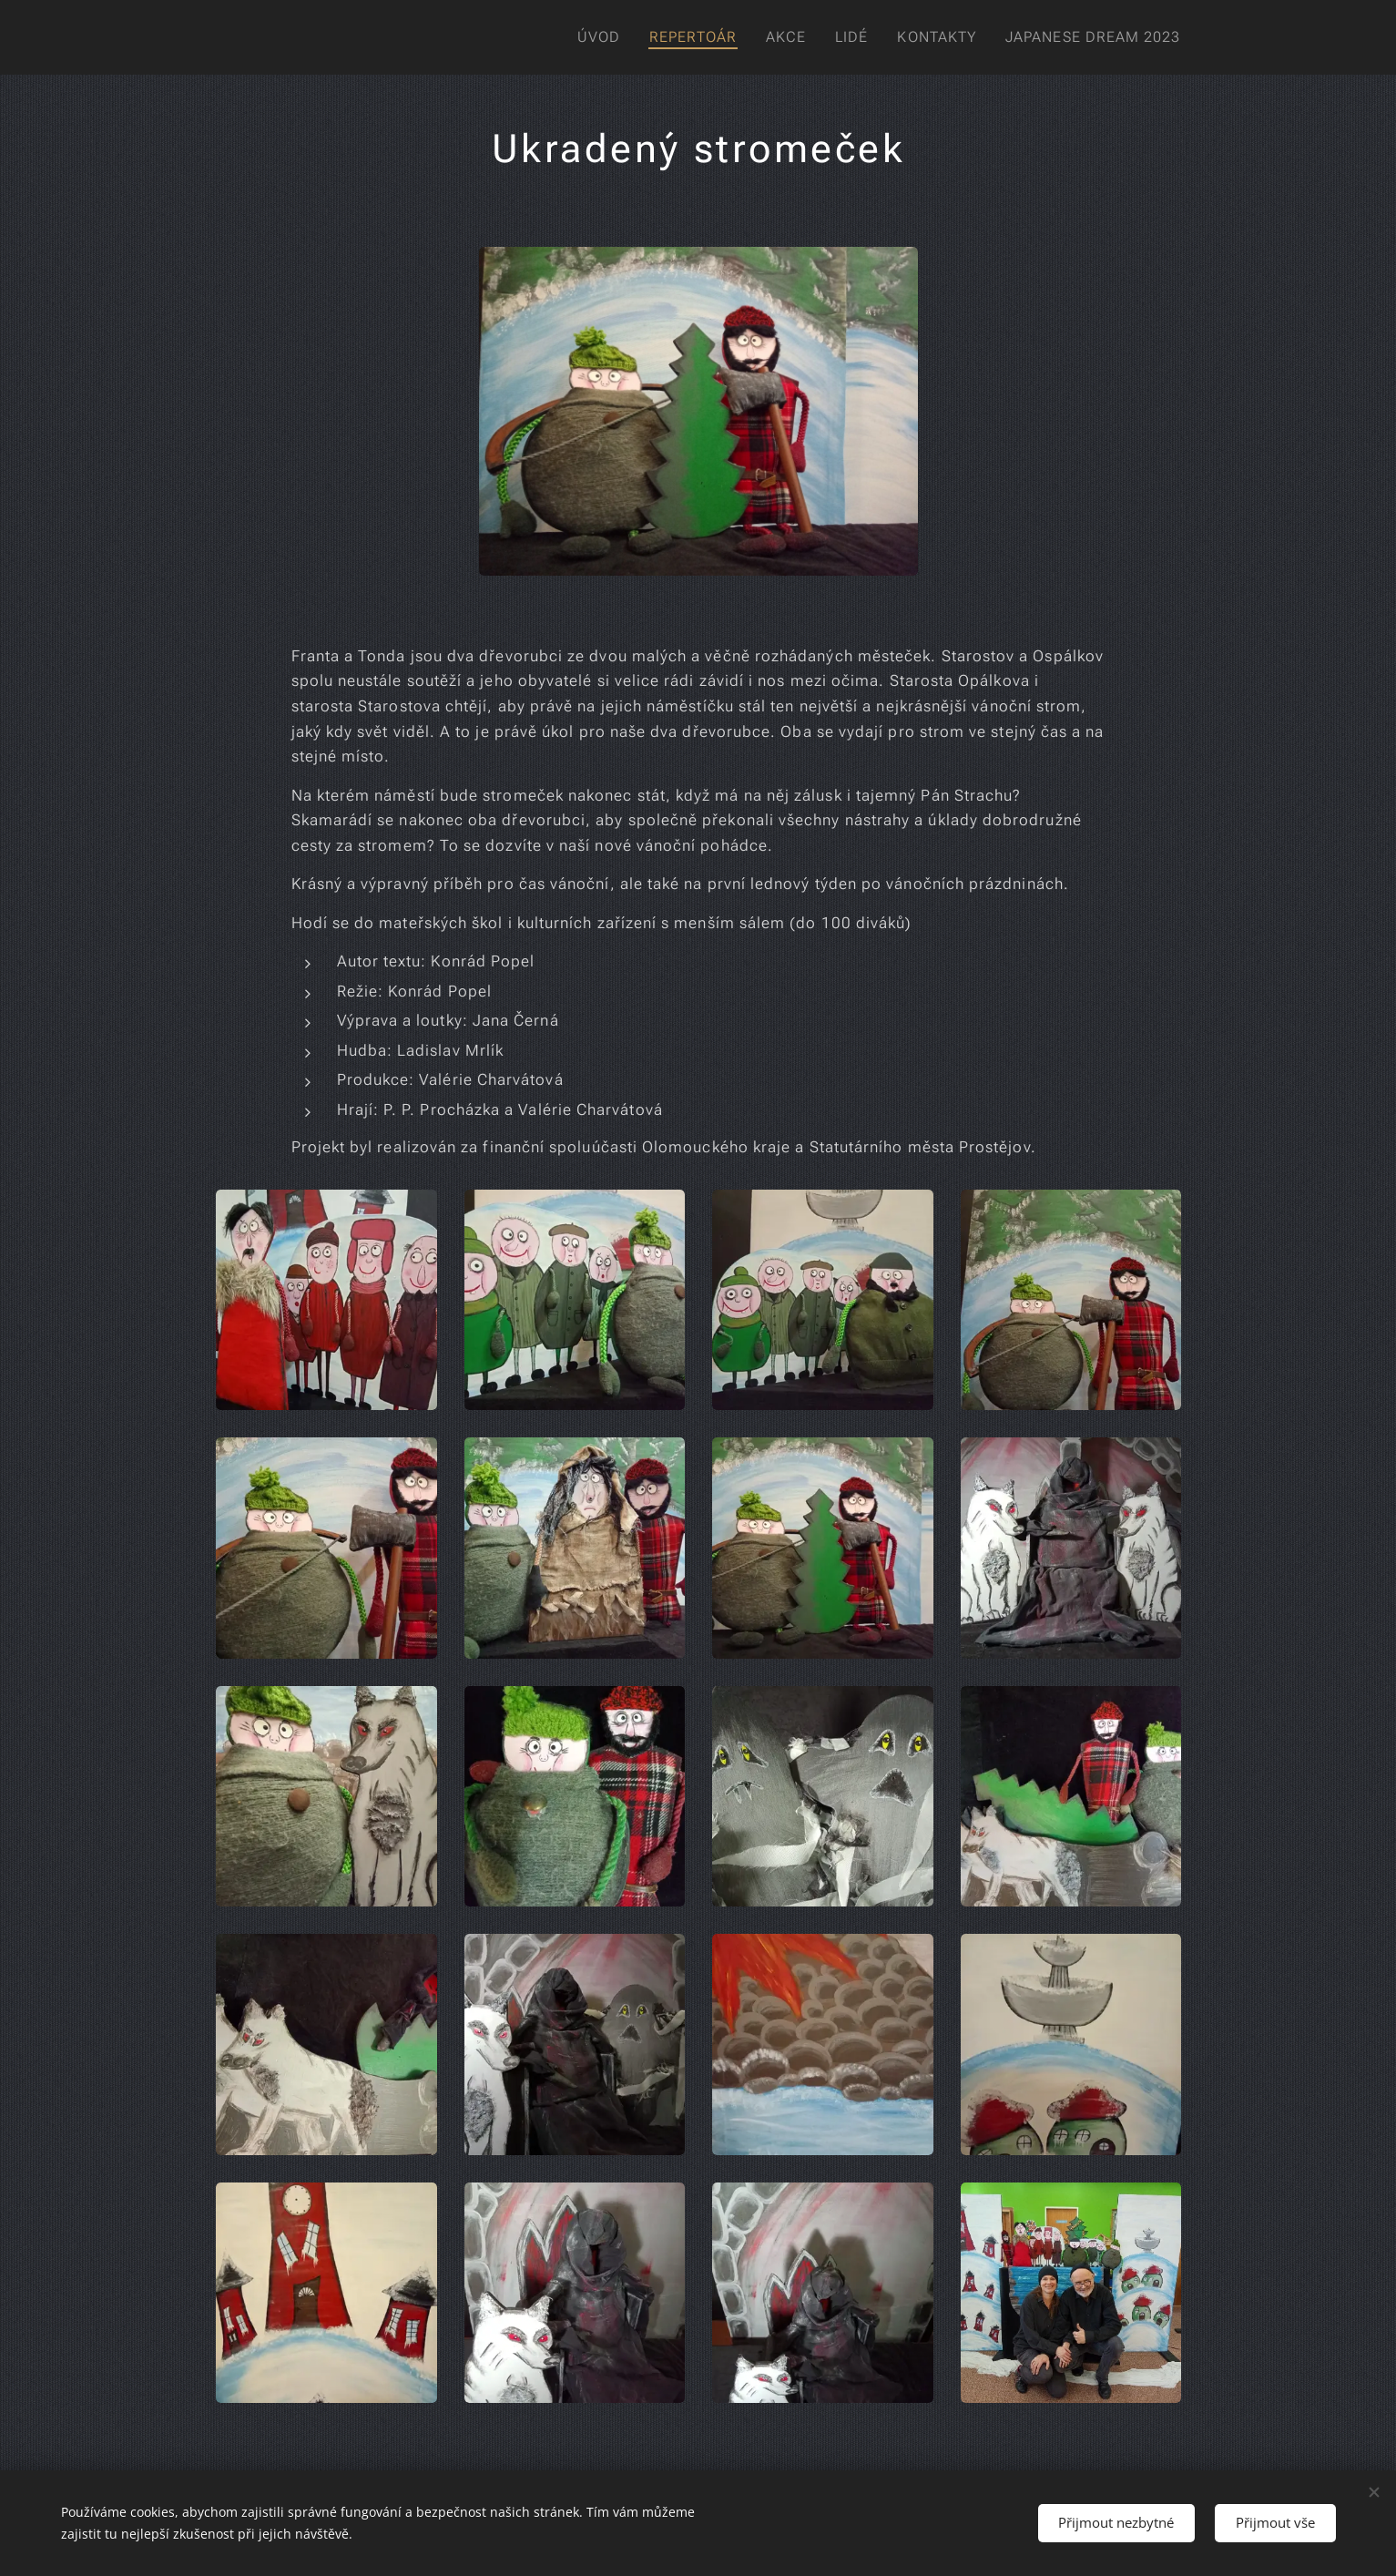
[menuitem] (593, 37)
